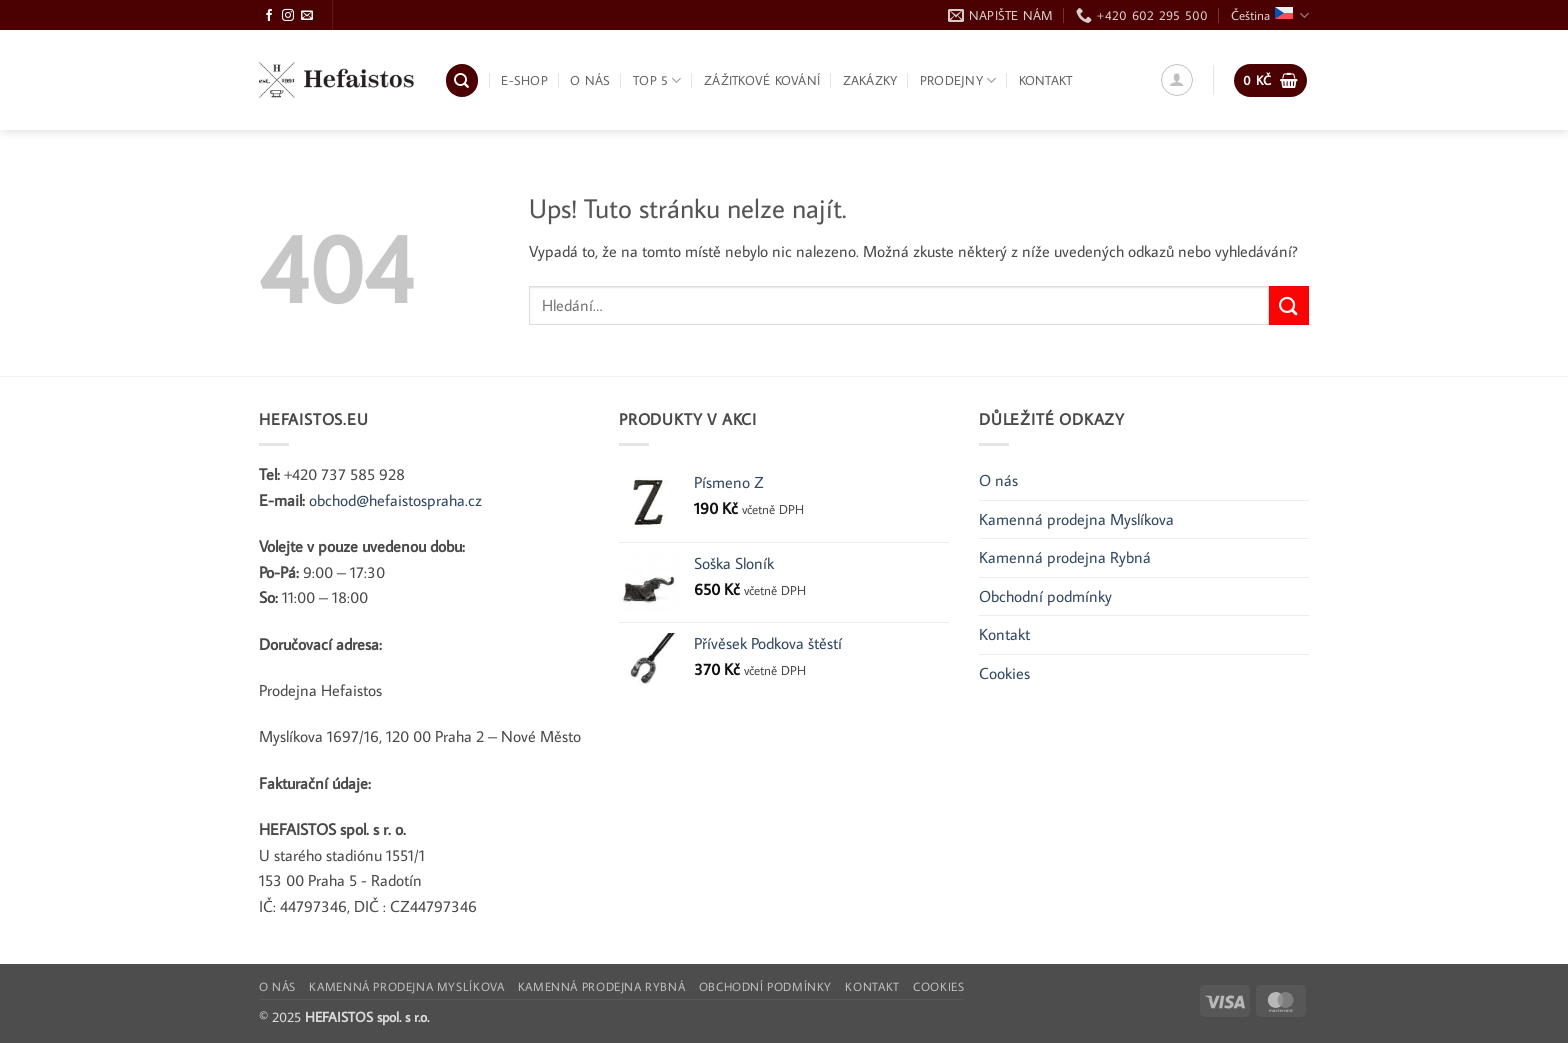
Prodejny (958, 80)
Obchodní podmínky (1045, 596)
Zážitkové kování (762, 80)
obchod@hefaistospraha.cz (395, 500)
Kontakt (1046, 80)
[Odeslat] (1289, 305)
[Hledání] (462, 80)
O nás (590, 80)
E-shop (524, 80)
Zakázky (870, 80)
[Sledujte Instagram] (288, 16)
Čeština (1270, 15)
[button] (1177, 80)
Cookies (1004, 673)
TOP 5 (657, 80)
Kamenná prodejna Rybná (1065, 557)
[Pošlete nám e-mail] (307, 16)
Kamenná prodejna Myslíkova (1076, 519)
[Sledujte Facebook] (269, 16)
